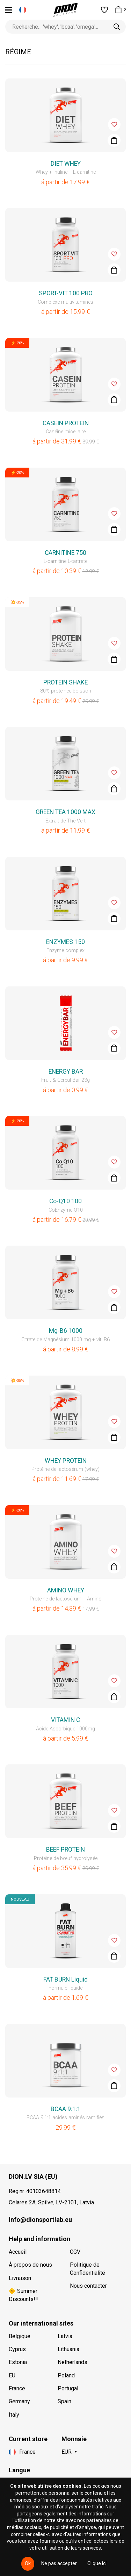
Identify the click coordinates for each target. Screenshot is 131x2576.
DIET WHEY (66, 163)
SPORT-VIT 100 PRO (66, 293)
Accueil (18, 2251)
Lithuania (68, 2349)
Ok (28, 2563)
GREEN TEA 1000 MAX (65, 811)
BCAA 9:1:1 (66, 2109)
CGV (75, 2251)
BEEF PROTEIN (65, 1849)
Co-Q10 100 (65, 1201)
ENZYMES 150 (65, 941)
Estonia (18, 2362)
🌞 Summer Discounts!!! (24, 2295)
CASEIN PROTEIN (66, 423)
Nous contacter (88, 2285)
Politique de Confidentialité (87, 2268)
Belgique (19, 2336)
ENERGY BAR (66, 1071)
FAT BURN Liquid (65, 1979)
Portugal (68, 2388)
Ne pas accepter (59, 2563)
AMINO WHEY (65, 1590)
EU (12, 2375)
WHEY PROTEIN (66, 1460)
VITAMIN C (65, 1719)
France (17, 2388)
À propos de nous (30, 2264)
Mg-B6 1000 (65, 1330)
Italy (14, 2414)
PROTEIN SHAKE (65, 682)
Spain (64, 2401)
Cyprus (17, 2349)
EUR (66, 2451)
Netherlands (72, 2362)
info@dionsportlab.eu (40, 2219)
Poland (66, 2375)
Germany (19, 2401)
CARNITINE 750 (65, 552)
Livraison (20, 2278)
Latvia (65, 2336)
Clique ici (97, 2563)
